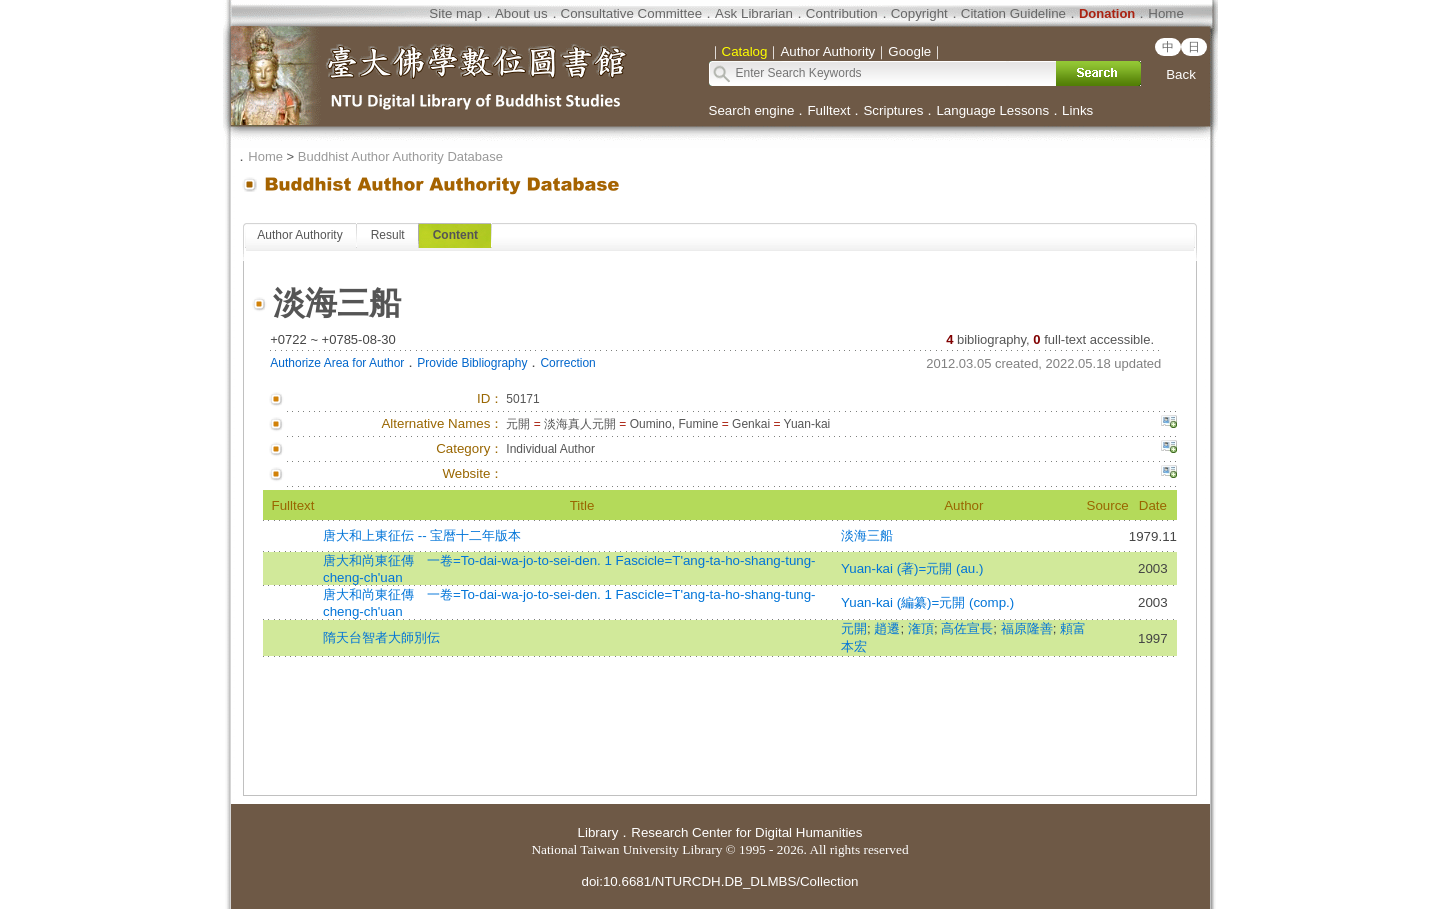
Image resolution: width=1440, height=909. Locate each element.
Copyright (919, 13)
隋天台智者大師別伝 (381, 637)
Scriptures (893, 110)
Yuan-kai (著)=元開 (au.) (912, 568)
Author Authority (299, 235)
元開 (854, 628)
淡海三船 (867, 535)
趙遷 (887, 628)
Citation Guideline (1013, 13)
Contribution (842, 13)
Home (1166, 13)
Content (455, 235)
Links (1077, 110)
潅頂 (921, 628)
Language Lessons (992, 110)
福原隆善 (1027, 628)
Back (1181, 74)
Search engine (752, 110)
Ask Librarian (754, 13)
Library (598, 832)
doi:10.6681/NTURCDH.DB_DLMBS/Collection (719, 881)
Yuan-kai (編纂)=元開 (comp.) (927, 602)
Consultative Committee (631, 13)
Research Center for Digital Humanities (746, 832)
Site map (455, 13)
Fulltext (828, 110)
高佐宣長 (967, 628)
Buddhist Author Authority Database (400, 156)
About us (521, 13)
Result (388, 235)
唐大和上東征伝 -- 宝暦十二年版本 (422, 535)
